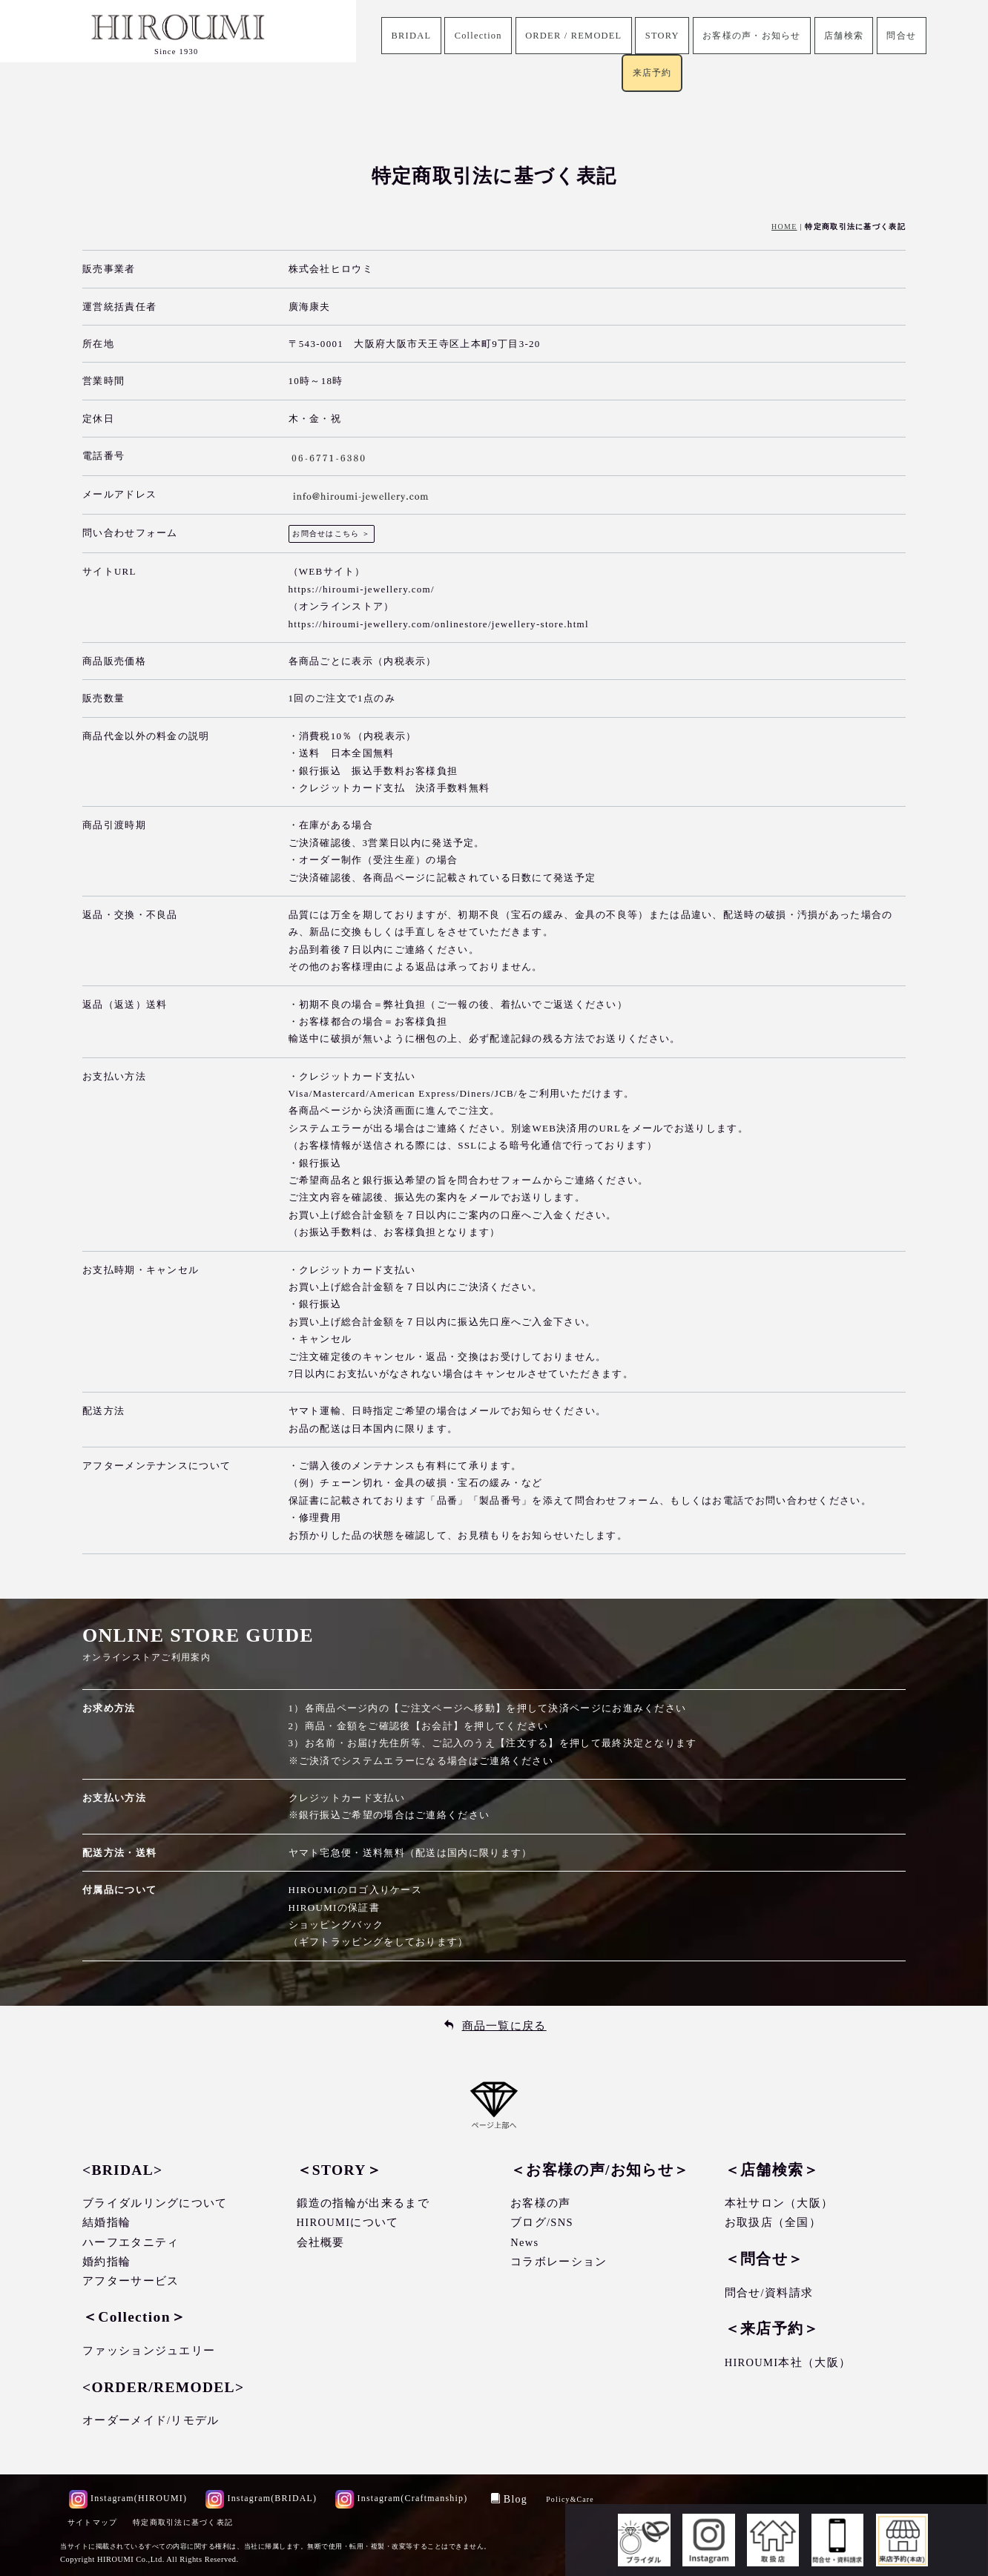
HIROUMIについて (348, 2223)
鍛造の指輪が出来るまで (363, 2203)
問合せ (915, 36)
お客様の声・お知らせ (755, 36)
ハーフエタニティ (130, 2242)
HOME (784, 226)
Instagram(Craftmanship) (403, 2498)
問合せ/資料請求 (769, 2293)
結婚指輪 (106, 2223)
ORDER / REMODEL (568, 36)
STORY (660, 36)
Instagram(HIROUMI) (128, 2498)
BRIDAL (397, 36)
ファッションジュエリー (148, 2351)
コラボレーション (558, 2262)
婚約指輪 (106, 2262)
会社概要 (321, 2242)
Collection (468, 36)
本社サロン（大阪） (779, 2203)
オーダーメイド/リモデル (151, 2420)
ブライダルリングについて (155, 2203)
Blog (511, 2499)
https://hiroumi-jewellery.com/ (362, 589)
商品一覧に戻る (504, 2026)
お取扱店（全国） (773, 2223)
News (524, 2242)
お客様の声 (540, 2203)
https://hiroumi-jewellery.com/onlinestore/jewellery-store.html (439, 624)
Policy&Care (573, 2499)
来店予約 (652, 75)
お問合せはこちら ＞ (332, 533)
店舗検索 (853, 36)
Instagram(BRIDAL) (262, 2498)
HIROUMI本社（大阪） (788, 2362)
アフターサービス (130, 2281)
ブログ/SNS (541, 2223)
